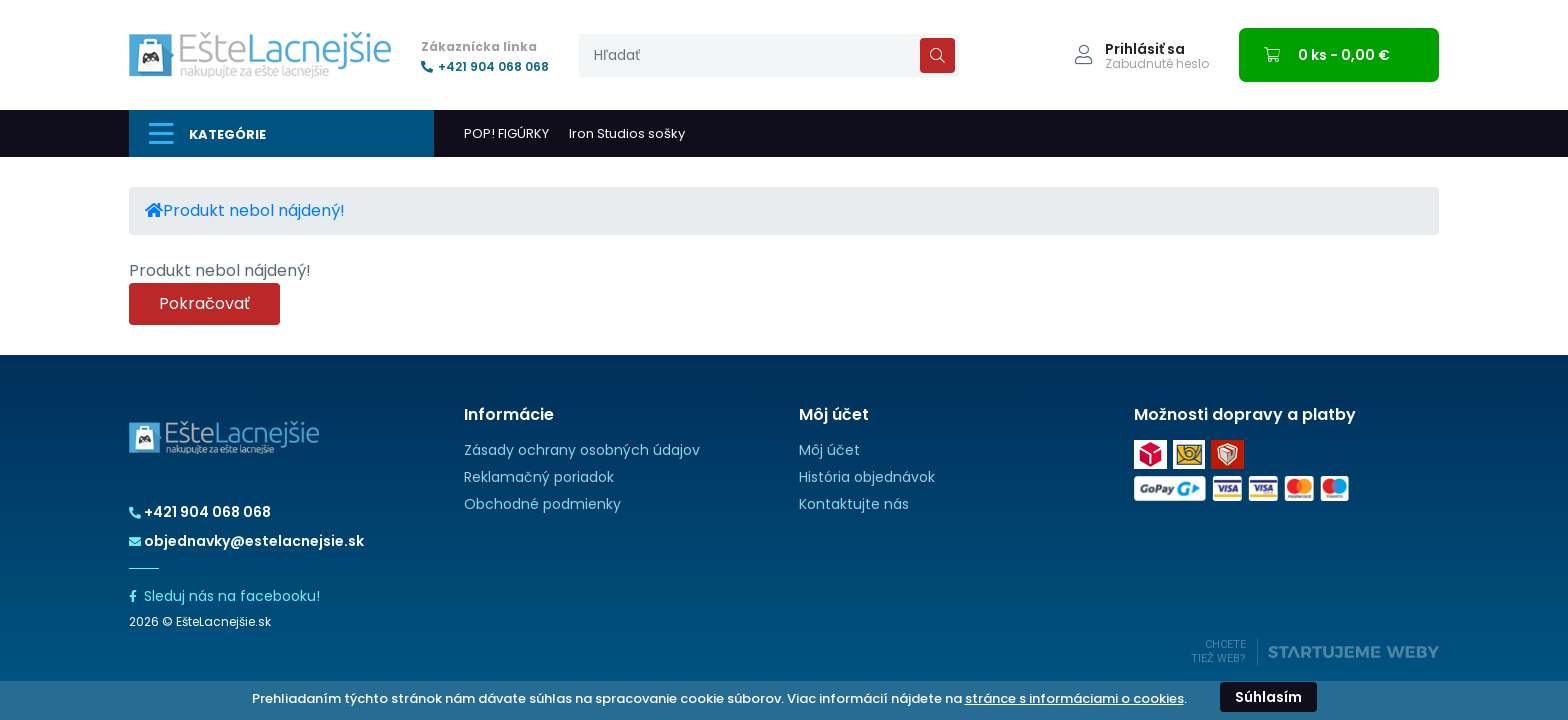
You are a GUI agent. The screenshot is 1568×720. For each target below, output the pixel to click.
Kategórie (207, 134)
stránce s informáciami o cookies (1074, 698)
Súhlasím (1268, 697)
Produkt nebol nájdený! (254, 210)
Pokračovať (204, 303)
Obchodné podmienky (542, 504)
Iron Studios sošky (627, 133)
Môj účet (829, 450)
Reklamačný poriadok (539, 477)
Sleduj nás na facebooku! (224, 596)
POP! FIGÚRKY (506, 133)
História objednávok (867, 477)
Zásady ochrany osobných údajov (582, 450)
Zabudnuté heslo (1157, 64)
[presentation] (769, 55)
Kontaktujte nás (854, 504)
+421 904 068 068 (485, 67)
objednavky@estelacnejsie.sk (246, 541)
